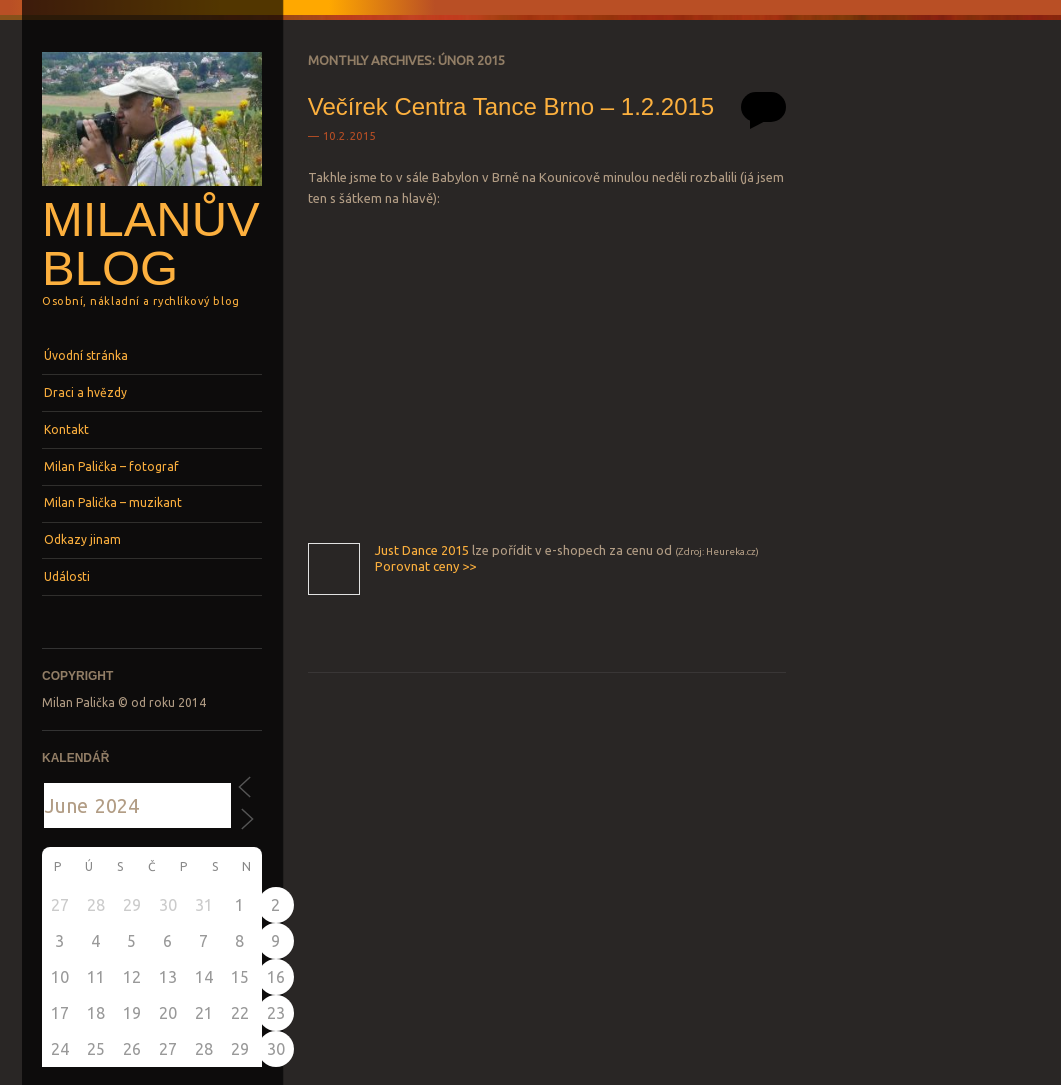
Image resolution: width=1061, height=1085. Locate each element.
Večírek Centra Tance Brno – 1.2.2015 (511, 106)
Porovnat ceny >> (425, 566)
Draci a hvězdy (85, 392)
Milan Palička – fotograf (111, 466)
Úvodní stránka (86, 355)
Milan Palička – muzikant (113, 502)
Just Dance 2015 (422, 550)
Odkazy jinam (82, 539)
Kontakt (66, 429)
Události (67, 576)
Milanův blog (151, 243)
